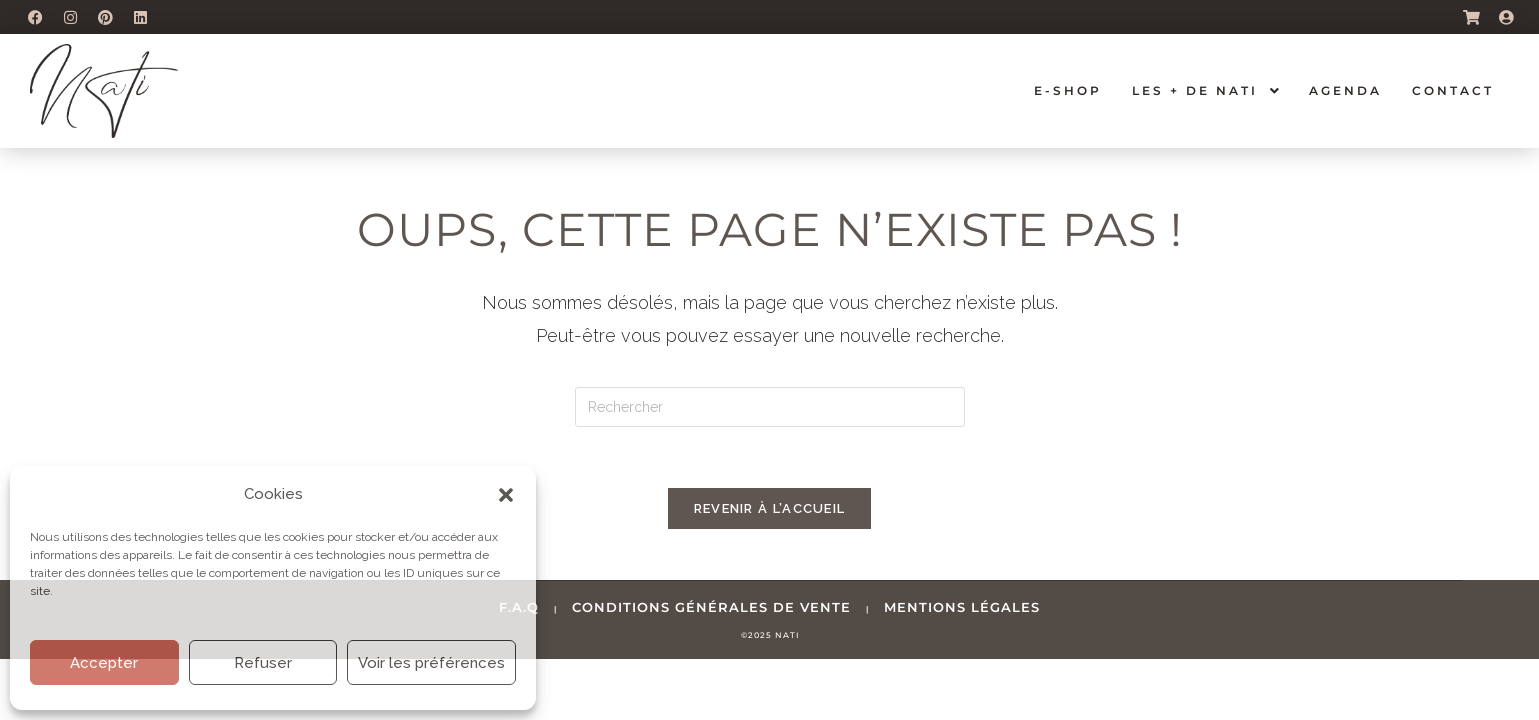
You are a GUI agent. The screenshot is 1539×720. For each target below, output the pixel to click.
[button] (506, 495)
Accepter (104, 663)
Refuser (263, 663)
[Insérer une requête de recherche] (770, 407)
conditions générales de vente (711, 607)
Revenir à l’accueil (770, 508)
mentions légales (962, 607)
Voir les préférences (431, 663)
